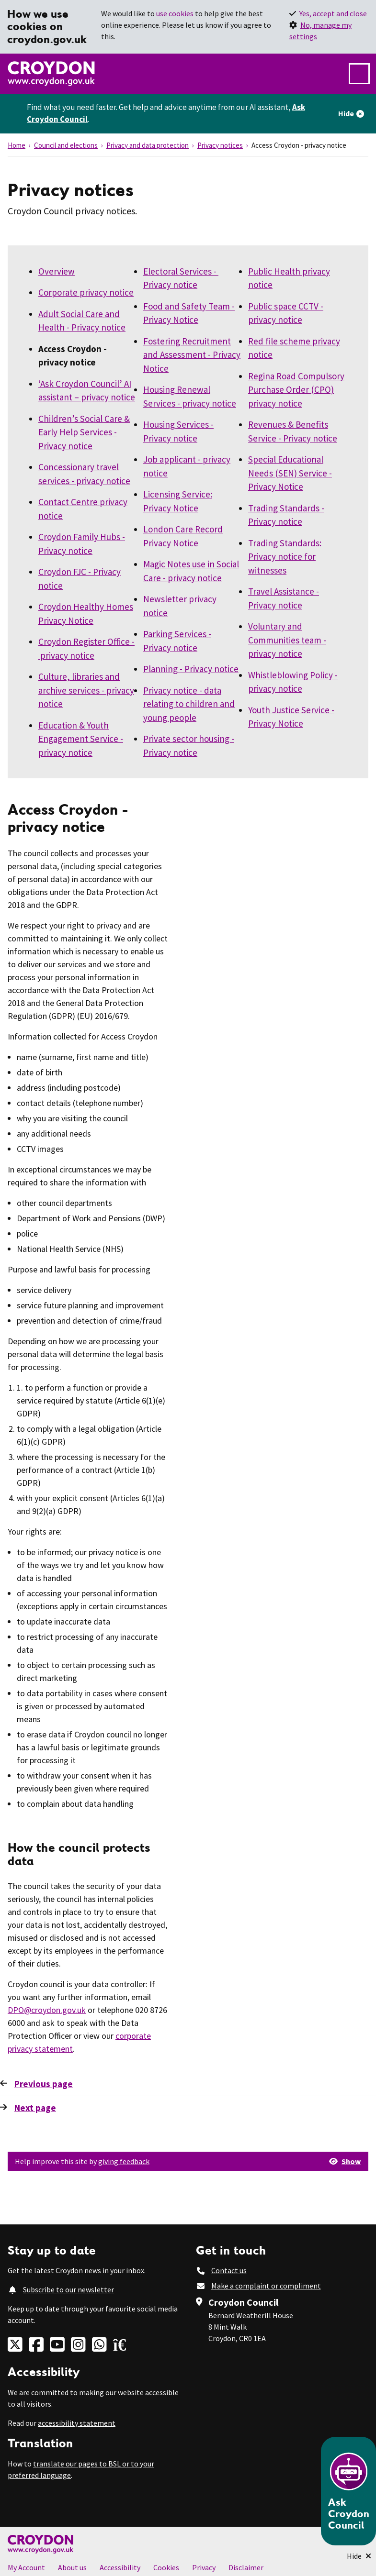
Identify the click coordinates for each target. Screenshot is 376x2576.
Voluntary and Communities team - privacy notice (287, 639)
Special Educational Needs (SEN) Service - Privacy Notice (290, 472)
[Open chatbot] (348, 2491)
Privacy (204, 2567)
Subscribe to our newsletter (68, 2289)
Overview (56, 271)
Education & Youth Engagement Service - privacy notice (80, 738)
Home (16, 145)
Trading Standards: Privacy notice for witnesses (284, 556)
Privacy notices (220, 145)
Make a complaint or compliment (266, 2285)
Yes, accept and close (333, 13)
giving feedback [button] (123, 2161)
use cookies (175, 13)
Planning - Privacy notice (191, 668)
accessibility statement (76, 2423)
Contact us (229, 2270)
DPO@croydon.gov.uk (47, 2009)
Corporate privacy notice (86, 292)
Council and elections (66, 145)
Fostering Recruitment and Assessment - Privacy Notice (191, 354)
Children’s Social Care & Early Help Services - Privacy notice (84, 432)
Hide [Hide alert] (346, 113)
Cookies (166, 2567)
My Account (26, 2567)
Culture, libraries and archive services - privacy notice (86, 690)
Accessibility (120, 2567)
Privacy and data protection (147, 145)
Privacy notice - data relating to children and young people (189, 704)
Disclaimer (245, 2567)
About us (72, 2567)
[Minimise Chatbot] (359, 2556)
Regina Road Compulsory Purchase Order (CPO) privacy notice (296, 389)
